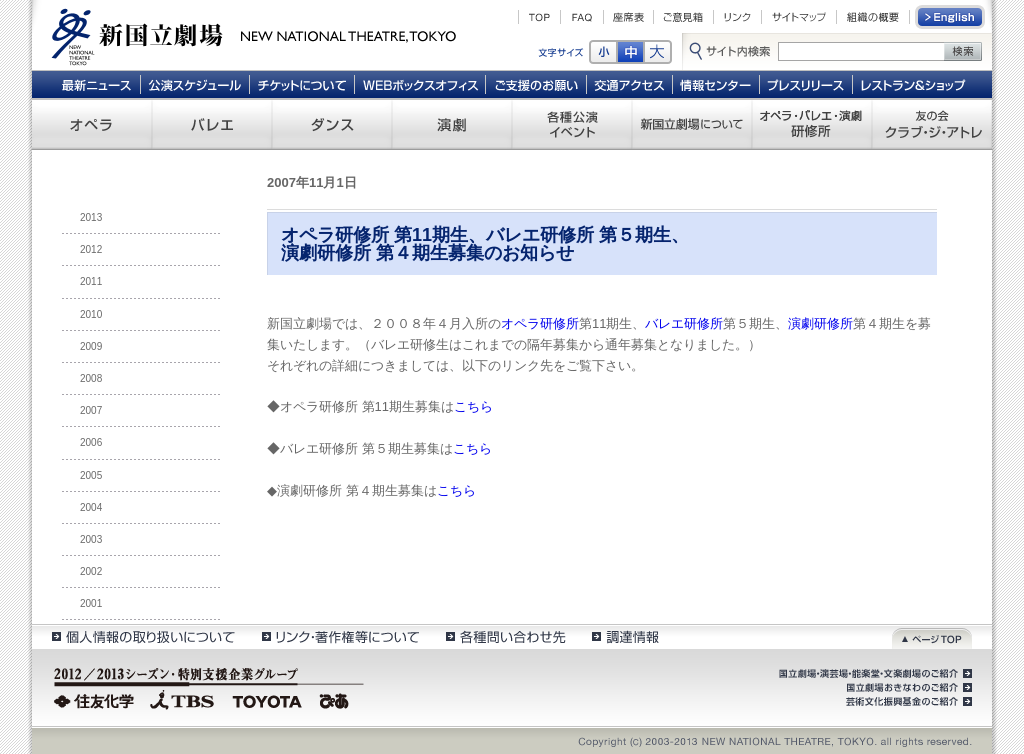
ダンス (332, 124)
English (951, 17)
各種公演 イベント (572, 124)
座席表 (628, 17)
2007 (91, 410)
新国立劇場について (692, 124)
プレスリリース (806, 84)
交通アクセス (630, 84)
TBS (182, 699)
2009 (91, 346)
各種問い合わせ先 (504, 636)
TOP (539, 17)
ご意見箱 (683, 17)
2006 (91, 442)
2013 (91, 217)
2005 (91, 475)
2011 (91, 281)
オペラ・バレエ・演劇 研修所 (812, 124)
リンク (737, 17)
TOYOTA (268, 699)
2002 (91, 571)
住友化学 (96, 699)
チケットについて (301, 84)
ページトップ (932, 636)
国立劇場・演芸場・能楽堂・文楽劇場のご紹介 (873, 674)
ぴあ (337, 699)
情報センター (716, 84)
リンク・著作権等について (339, 636)
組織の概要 (873, 17)
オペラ (92, 124)
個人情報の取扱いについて (142, 636)
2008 (91, 378)
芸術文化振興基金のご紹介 (907, 702)
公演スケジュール (194, 84)
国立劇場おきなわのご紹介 (907, 688)
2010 (91, 314)
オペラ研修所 (540, 323)
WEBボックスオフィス (420, 84)
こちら (473, 406)
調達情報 (625, 636)
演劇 (452, 124)
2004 (91, 507)
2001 (91, 603)
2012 (91, 249)
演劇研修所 (820, 323)
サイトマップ (799, 17)
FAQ (582, 17)
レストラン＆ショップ (914, 84)
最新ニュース (96, 84)
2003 (91, 539)
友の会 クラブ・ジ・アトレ (932, 124)
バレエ (212, 124)
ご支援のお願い (536, 84)
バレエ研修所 (684, 323)
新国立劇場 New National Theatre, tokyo (254, 35)
